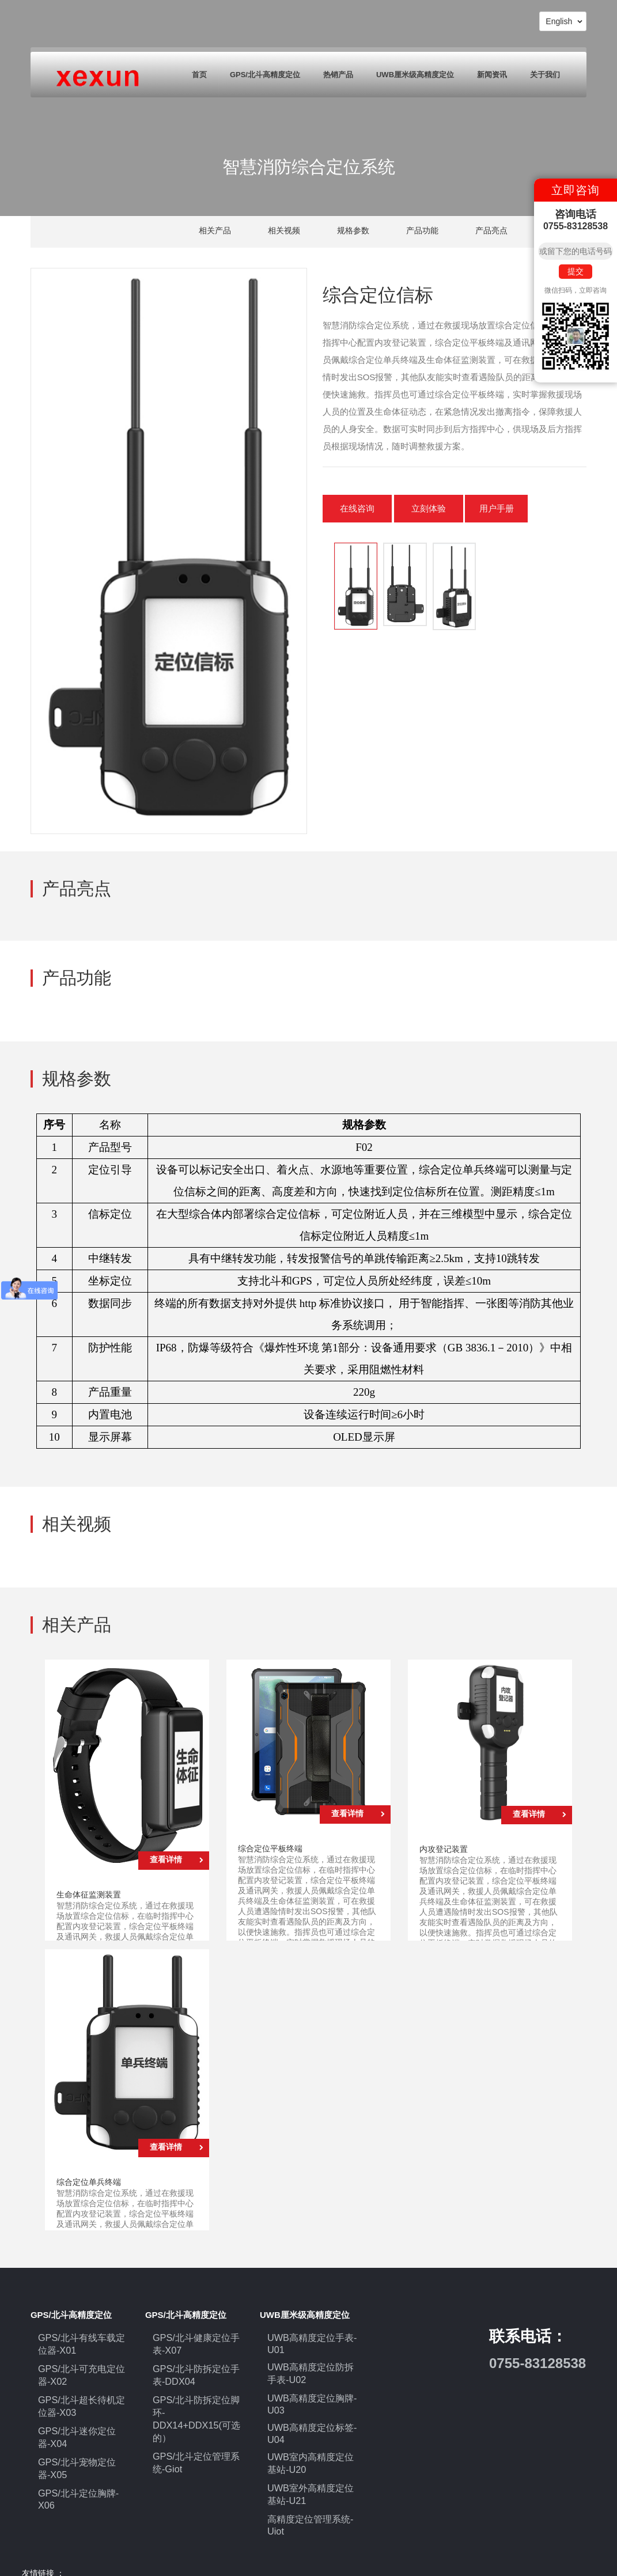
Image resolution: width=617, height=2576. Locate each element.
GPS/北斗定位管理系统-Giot (196, 2429)
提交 (575, 271)
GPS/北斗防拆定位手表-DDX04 (196, 2367)
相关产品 (215, 230)
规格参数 (353, 230)
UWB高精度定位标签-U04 (306, 2419)
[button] (328, 586)
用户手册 (499, 508)
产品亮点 (491, 230)
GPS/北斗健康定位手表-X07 (196, 2341)
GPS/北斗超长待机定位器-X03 (80, 2393)
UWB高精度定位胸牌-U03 (306, 2393)
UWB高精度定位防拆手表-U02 (309, 2367)
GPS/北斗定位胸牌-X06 (80, 2465)
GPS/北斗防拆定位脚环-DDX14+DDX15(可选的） (196, 2397)
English (564, 21)
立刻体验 (428, 508)
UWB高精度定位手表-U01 (306, 2341)
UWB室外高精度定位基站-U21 (309, 2470)
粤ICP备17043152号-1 (300, 2555)
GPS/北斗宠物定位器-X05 (77, 2445)
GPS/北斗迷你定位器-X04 (77, 2420)
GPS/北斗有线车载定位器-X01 (80, 2341)
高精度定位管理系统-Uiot (312, 2492)
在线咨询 (357, 508)
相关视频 (284, 230)
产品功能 (422, 230)
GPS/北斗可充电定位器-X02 (81, 2368)
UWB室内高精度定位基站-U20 (309, 2444)
